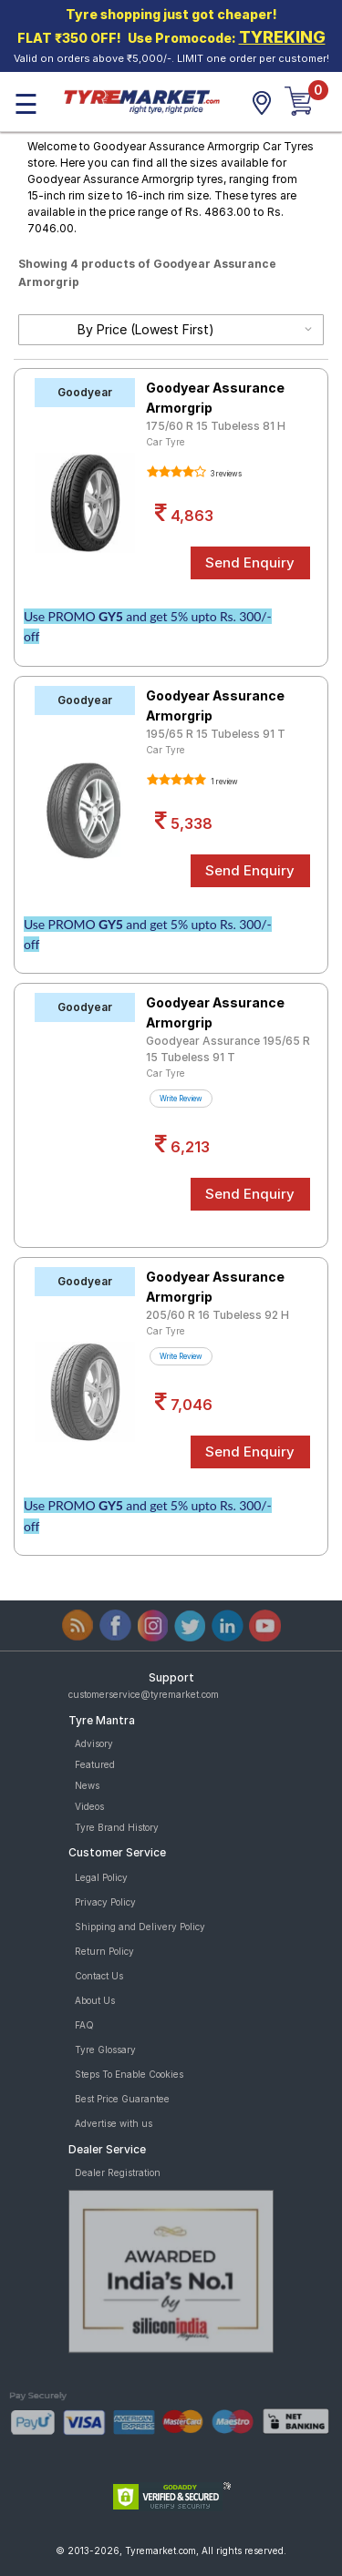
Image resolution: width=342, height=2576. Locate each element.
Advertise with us (113, 2123)
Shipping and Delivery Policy (140, 1926)
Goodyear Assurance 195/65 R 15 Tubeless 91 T (228, 1049)
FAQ (84, 2024)
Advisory (94, 1743)
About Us (95, 2000)
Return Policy (104, 1951)
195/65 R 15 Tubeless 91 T (215, 734)
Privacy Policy (105, 1901)
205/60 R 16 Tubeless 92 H (217, 1315)
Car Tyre (165, 441)
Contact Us (99, 1975)
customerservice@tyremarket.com (143, 1694)
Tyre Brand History (117, 1827)
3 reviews (225, 473)
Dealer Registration (118, 2172)
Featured (95, 1764)
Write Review (181, 1098)
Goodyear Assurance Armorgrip (215, 397)
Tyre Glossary (105, 2049)
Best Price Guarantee (122, 2098)
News (87, 1785)
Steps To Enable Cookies (129, 2074)
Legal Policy (101, 1877)
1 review (223, 781)
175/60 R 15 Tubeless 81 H (215, 426)
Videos (89, 1806)
